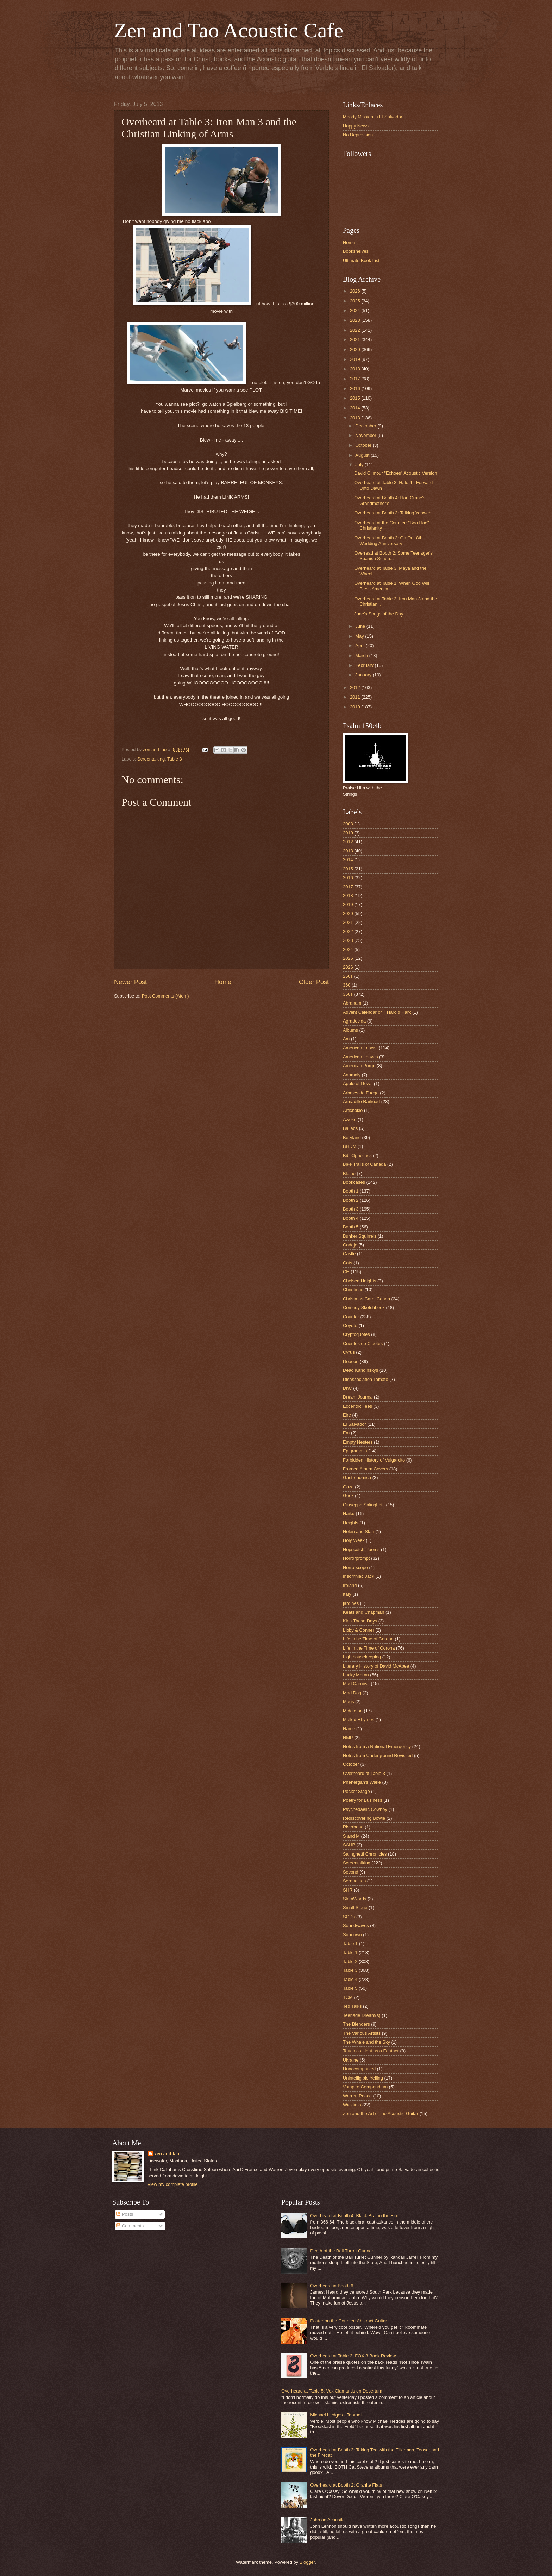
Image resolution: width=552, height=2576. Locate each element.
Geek (348, 1495)
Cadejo (350, 1245)
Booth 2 (350, 1200)
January (363, 674)
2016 (355, 388)
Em (346, 1433)
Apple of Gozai (357, 1083)
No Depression (358, 134)
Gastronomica (357, 1477)
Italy (347, 1594)
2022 (355, 330)
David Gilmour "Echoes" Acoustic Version (395, 473)
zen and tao (167, 2153)
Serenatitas (354, 1880)
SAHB (349, 1844)
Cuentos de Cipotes (363, 1343)
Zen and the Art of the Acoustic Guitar (380, 2113)
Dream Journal (357, 1397)
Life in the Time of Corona (369, 1648)
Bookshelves (356, 251)
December (366, 426)
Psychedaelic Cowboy (365, 1809)
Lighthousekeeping (362, 1656)
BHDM (349, 1146)
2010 (355, 706)
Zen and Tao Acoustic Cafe (228, 30)
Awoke (349, 1119)
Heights (350, 1522)
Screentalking (151, 759)
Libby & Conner (358, 1630)
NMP (348, 1737)
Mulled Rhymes (358, 1719)
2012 (355, 687)
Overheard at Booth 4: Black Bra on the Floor (355, 2215)
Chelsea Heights (359, 1280)
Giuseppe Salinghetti (364, 1504)
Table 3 (174, 759)
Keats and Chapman (363, 1612)
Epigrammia (355, 1450)
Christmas (353, 1289)
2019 (355, 359)
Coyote (350, 1325)
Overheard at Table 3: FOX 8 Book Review (353, 2355)
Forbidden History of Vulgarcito (374, 1460)
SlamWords (354, 1898)
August (363, 455)
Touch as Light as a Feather (371, 2050)
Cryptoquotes (356, 1334)
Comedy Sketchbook (364, 1307)
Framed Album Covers (365, 1468)
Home (222, 982)
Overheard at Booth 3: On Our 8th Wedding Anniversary (388, 540)
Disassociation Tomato (365, 1379)
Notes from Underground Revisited (378, 1755)
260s (348, 976)
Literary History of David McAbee (376, 1666)
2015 (355, 398)
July (359, 464)
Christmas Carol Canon (366, 1298)
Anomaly (351, 1074)
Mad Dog (352, 1692)
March (362, 655)
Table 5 (350, 1988)
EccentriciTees (357, 1406)
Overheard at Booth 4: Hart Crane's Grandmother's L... (389, 500)
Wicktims (352, 2104)
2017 (355, 378)
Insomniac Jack (358, 1576)
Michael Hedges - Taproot (336, 2415)
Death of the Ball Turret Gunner (341, 2250)
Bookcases (354, 1182)
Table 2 (350, 1961)
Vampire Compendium (365, 2086)
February (365, 665)
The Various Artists (362, 2033)
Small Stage (355, 1907)
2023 (355, 320)
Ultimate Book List (361, 260)
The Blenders (356, 2024)
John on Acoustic (327, 2519)
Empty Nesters (357, 1442)
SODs (349, 1916)
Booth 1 (350, 1191)
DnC (347, 1388)
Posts (124, 2214)
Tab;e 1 (350, 1943)
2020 (355, 349)
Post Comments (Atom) (165, 996)
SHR (347, 1890)
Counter (351, 1316)
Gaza (348, 1486)
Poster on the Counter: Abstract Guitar (348, 2321)
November (366, 435)
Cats (347, 1262)
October (363, 445)
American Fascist (360, 1047)
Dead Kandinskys (360, 1370)
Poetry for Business (362, 1800)
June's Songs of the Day (378, 614)
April (360, 645)
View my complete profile (173, 2184)
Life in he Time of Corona (368, 1639)
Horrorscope (355, 1567)
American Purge (359, 1065)
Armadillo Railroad (361, 1101)
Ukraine (350, 2060)
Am (346, 1039)
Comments (130, 2225)
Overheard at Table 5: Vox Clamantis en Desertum (331, 2391)
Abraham (352, 1003)
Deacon (350, 1361)
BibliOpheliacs (357, 1155)
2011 (355, 697)
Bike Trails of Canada (364, 1164)
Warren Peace (357, 2096)
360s (348, 994)
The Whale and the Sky (366, 2042)
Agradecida (354, 1021)
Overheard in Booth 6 (331, 2285)
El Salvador (354, 1424)
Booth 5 (350, 1227)
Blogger (307, 2562)
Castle (349, 1253)
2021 (355, 339)
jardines (351, 1603)
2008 (348, 823)
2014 (355, 408)
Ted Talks (352, 2006)
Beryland (352, 1137)
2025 (355, 301)
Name (349, 1728)
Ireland (350, 1585)
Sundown (352, 1934)
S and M (351, 1836)
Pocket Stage (356, 1791)
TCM (348, 1997)
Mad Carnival (356, 1683)
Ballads (350, 1128)
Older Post (314, 982)
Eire (347, 1415)
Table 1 (350, 1952)
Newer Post (130, 982)
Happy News (356, 126)
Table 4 (350, 1979)
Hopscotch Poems (361, 1549)
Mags (348, 1701)
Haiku (349, 1513)
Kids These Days (360, 1621)
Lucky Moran (356, 1674)
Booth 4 (350, 1218)
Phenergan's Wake (362, 1782)
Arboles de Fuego (361, 1092)
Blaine (349, 1173)
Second (350, 1872)
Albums (350, 1030)
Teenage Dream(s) (362, 2015)
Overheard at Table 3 (364, 1773)
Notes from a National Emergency (377, 1746)
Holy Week (354, 1540)
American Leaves (360, 1056)
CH (346, 1271)
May (360, 636)
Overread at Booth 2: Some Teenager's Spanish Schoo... (393, 555)
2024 (355, 310)
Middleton (353, 1710)
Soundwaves (356, 1925)
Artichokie (353, 1110)
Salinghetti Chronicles (365, 1854)
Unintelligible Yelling (363, 2078)
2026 (355, 291)
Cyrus (349, 1352)
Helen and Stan (358, 1531)
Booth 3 (350, 1209)
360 (346, 985)
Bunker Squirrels (359, 1236)
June (360, 626)
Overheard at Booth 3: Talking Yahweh (392, 512)
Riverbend (353, 1827)
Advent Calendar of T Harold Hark (377, 1012)
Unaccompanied (359, 2068)
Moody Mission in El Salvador (372, 116)
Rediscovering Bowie (364, 1818)
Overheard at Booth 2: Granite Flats (346, 2485)
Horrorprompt (356, 1558)
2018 (355, 368)
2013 (355, 417)
